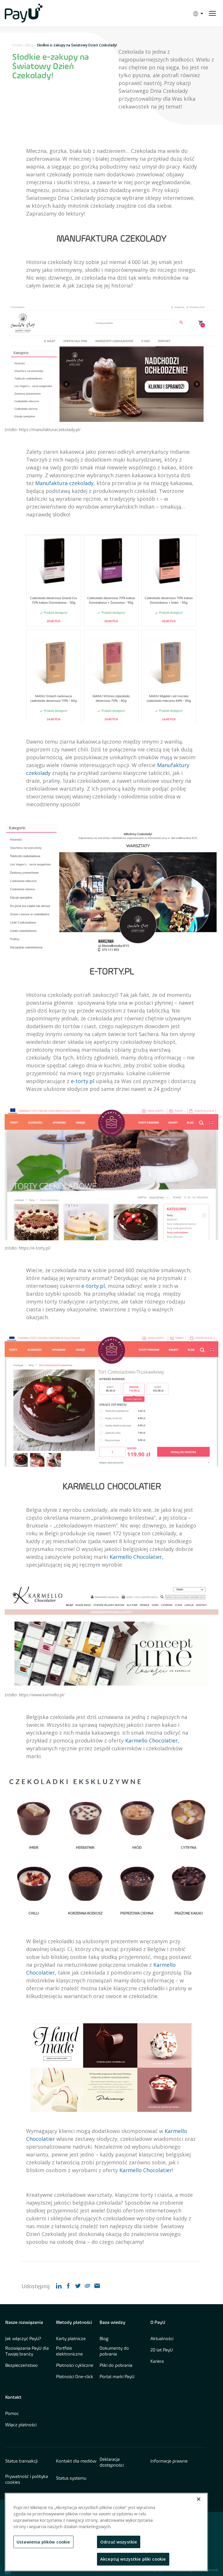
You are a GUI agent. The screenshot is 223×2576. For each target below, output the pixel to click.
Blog (29, 45)
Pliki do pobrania (116, 2365)
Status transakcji (21, 2461)
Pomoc (12, 2414)
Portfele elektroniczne (69, 2351)
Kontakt (13, 2397)
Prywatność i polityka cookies (26, 2479)
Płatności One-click (74, 2377)
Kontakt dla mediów (76, 2461)
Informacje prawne (169, 2461)
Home (17, 45)
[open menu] (212, 13)
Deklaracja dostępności (112, 2462)
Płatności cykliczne (74, 2365)
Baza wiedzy (112, 2322)
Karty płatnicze (71, 2339)
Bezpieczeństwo (21, 2365)
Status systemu (71, 2478)
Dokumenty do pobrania (114, 2351)
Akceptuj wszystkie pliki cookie (133, 2559)
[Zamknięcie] (198, 2499)
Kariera (157, 2361)
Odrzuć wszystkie (118, 2542)
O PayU (157, 2322)
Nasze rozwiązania (24, 2322)
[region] (106, 2532)
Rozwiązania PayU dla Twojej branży (27, 2351)
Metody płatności (74, 2322)
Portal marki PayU (117, 2377)
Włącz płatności (21, 2425)
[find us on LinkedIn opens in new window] (7, 2571)
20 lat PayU (161, 2350)
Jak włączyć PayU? (23, 2339)
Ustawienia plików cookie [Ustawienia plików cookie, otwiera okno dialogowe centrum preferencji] (43, 2542)
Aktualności (161, 2339)
